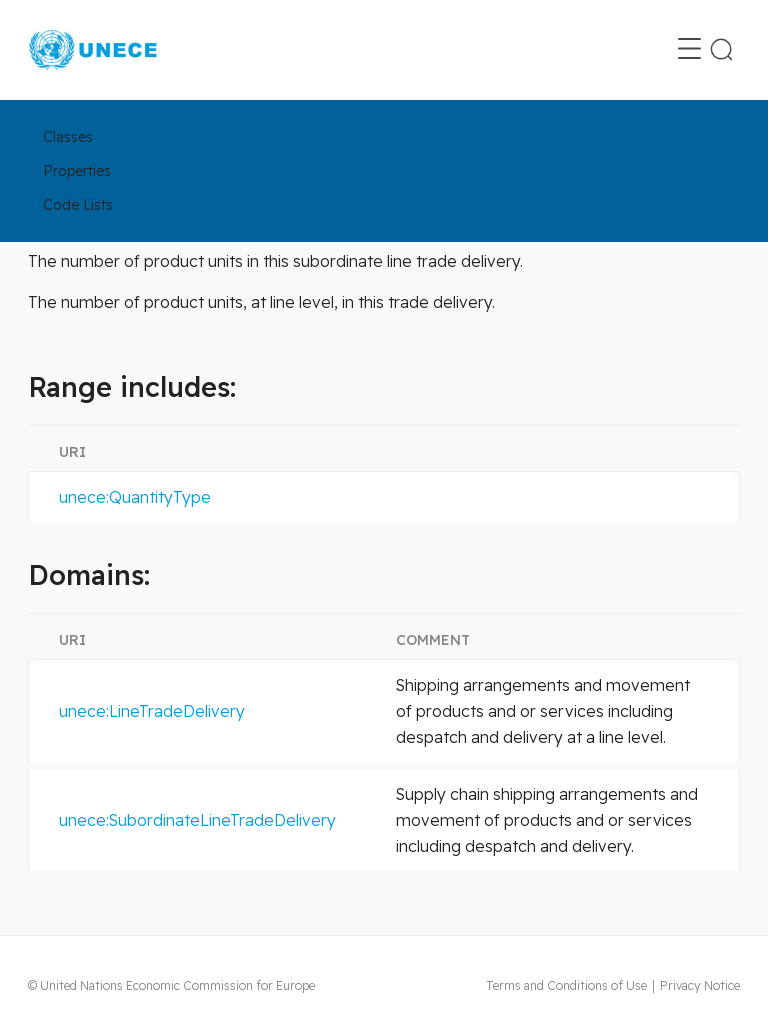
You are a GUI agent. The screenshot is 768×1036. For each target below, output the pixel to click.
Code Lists (78, 205)
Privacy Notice (700, 985)
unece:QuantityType (135, 497)
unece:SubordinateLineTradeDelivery (197, 820)
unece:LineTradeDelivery (152, 711)
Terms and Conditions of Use (566, 985)
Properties (77, 171)
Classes (68, 137)
